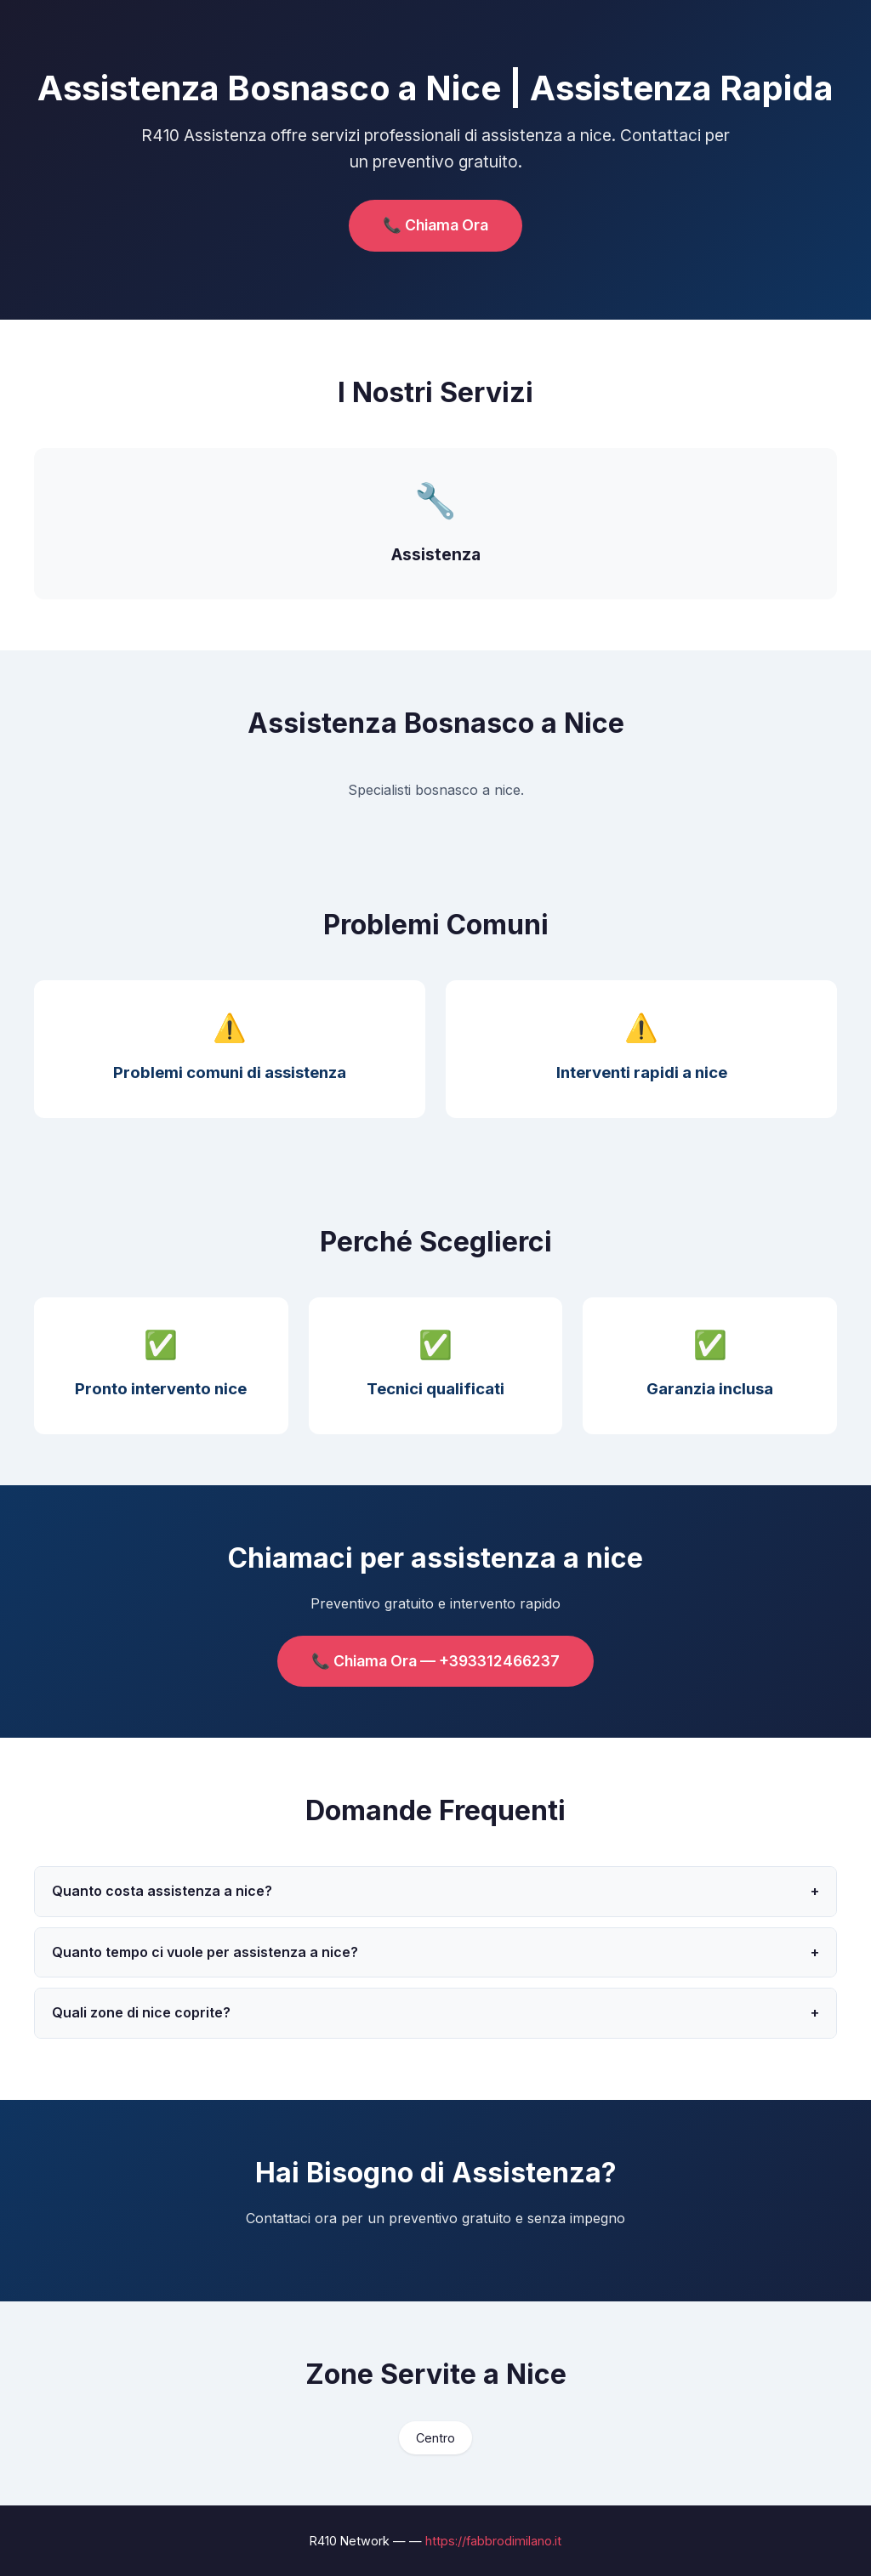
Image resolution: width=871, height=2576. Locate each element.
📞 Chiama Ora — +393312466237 (435, 1661)
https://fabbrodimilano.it (493, 2540)
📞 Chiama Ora (435, 225)
